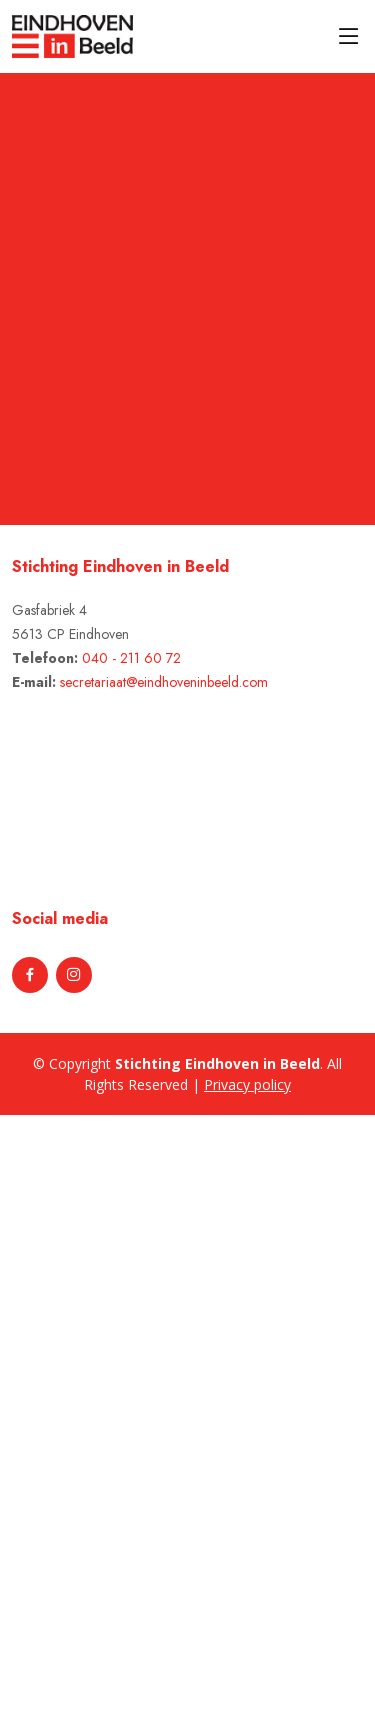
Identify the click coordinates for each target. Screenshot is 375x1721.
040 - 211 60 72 (131, 658)
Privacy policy (247, 1084)
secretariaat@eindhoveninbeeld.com (164, 682)
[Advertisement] (112, 1415)
